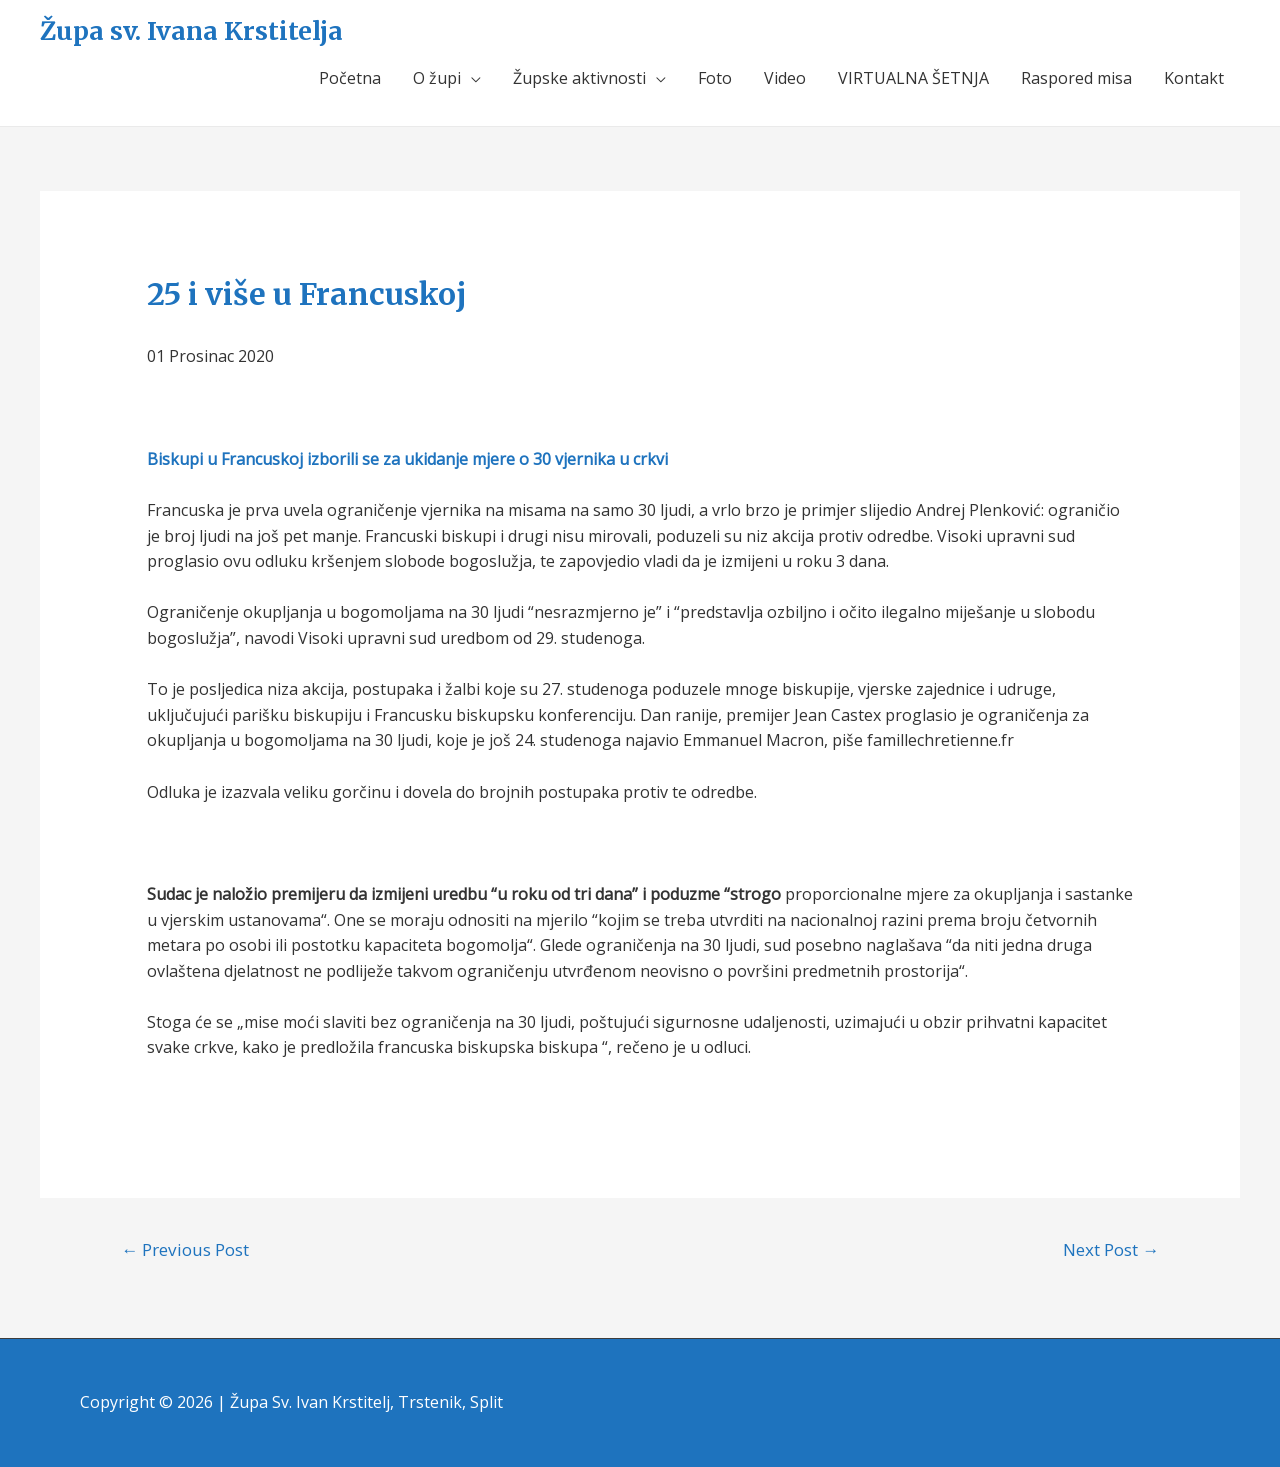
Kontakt (1194, 78)
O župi (437, 78)
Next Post (1111, 1249)
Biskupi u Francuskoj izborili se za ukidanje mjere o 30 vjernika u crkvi (407, 459)
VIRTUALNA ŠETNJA (913, 78)
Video (785, 78)
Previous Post (185, 1249)
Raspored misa (1076, 78)
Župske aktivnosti (579, 78)
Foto (715, 78)
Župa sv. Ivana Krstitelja (191, 31)
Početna (350, 78)
